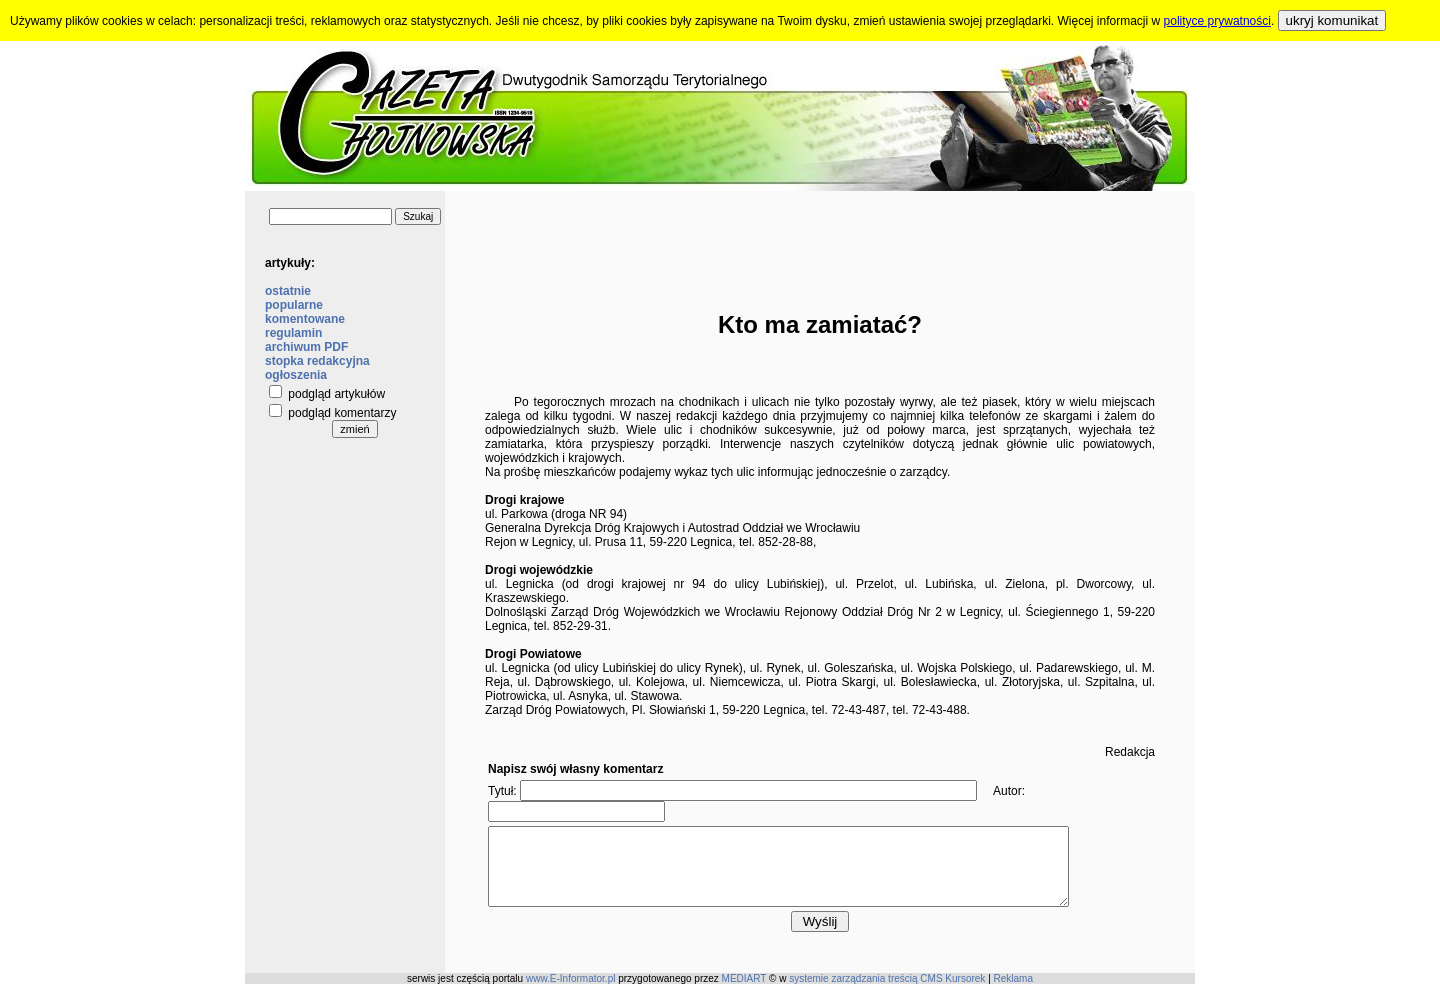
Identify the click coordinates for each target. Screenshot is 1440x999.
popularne (294, 305)
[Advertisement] (820, 236)
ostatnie (288, 291)
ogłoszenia (296, 375)
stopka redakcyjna (317, 361)
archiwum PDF (306, 347)
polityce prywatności (1217, 21)
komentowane (305, 319)
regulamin (293, 333)
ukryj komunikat (1332, 20)
